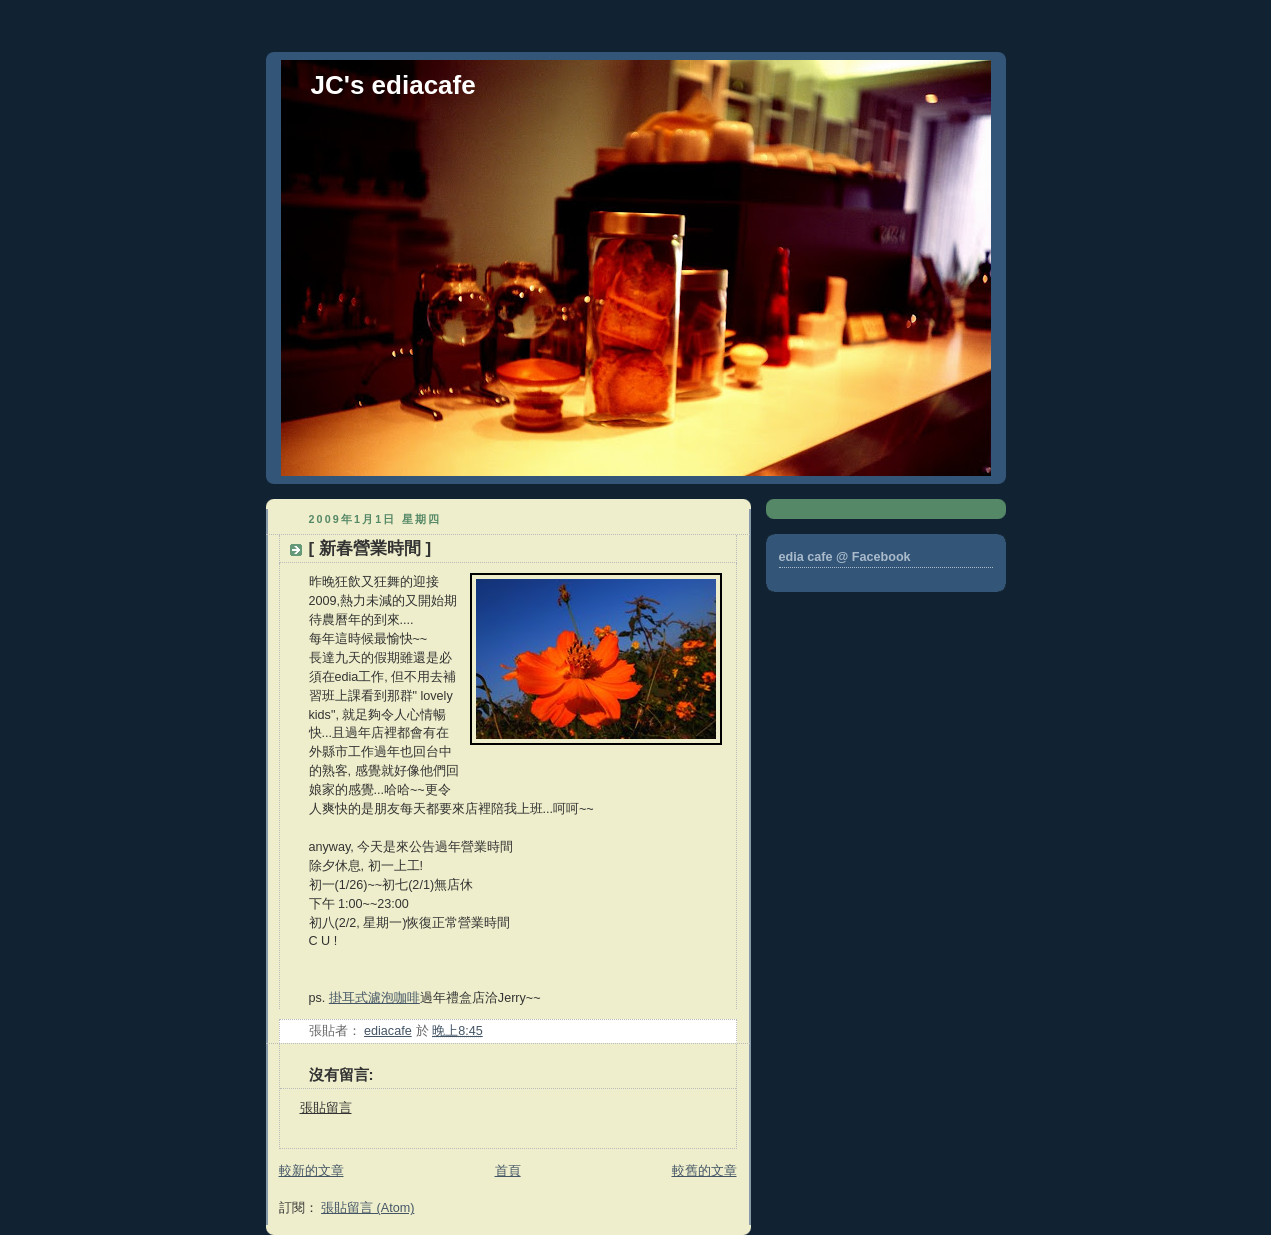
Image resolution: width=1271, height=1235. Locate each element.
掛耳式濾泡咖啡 (374, 998)
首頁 (508, 1171)
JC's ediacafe (393, 85)
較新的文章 (311, 1171)
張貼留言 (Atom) (367, 1208)
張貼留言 (326, 1108)
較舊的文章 (704, 1171)
